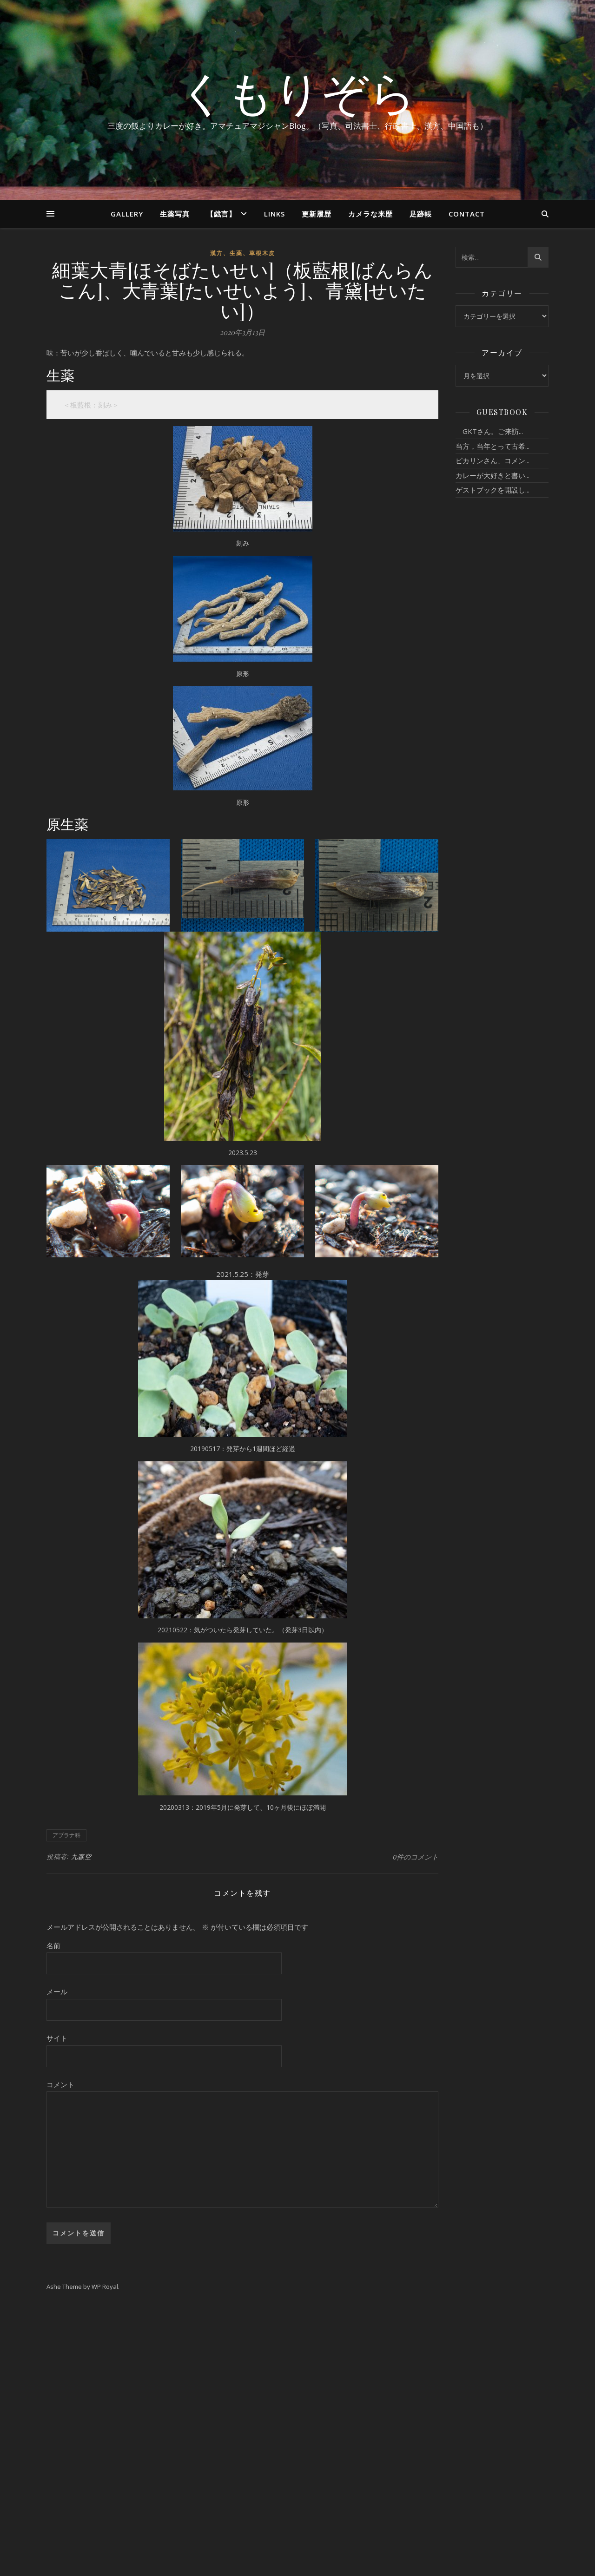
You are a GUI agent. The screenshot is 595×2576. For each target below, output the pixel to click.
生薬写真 (175, 213)
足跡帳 (421, 213)
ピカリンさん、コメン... (492, 460)
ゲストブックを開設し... (492, 489)
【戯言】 (221, 213)
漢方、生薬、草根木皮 (242, 253)
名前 (53, 1945)
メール (56, 1991)
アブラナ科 (66, 1835)
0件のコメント (415, 1856)
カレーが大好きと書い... (492, 475)
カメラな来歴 (370, 213)
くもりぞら (297, 91)
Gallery (127, 213)
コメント (60, 2084)
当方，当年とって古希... (492, 446)
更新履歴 (316, 213)
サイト (56, 2038)
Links (274, 213)
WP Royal (105, 2286)
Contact (467, 213)
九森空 (81, 1856)
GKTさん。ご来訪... (489, 431)
